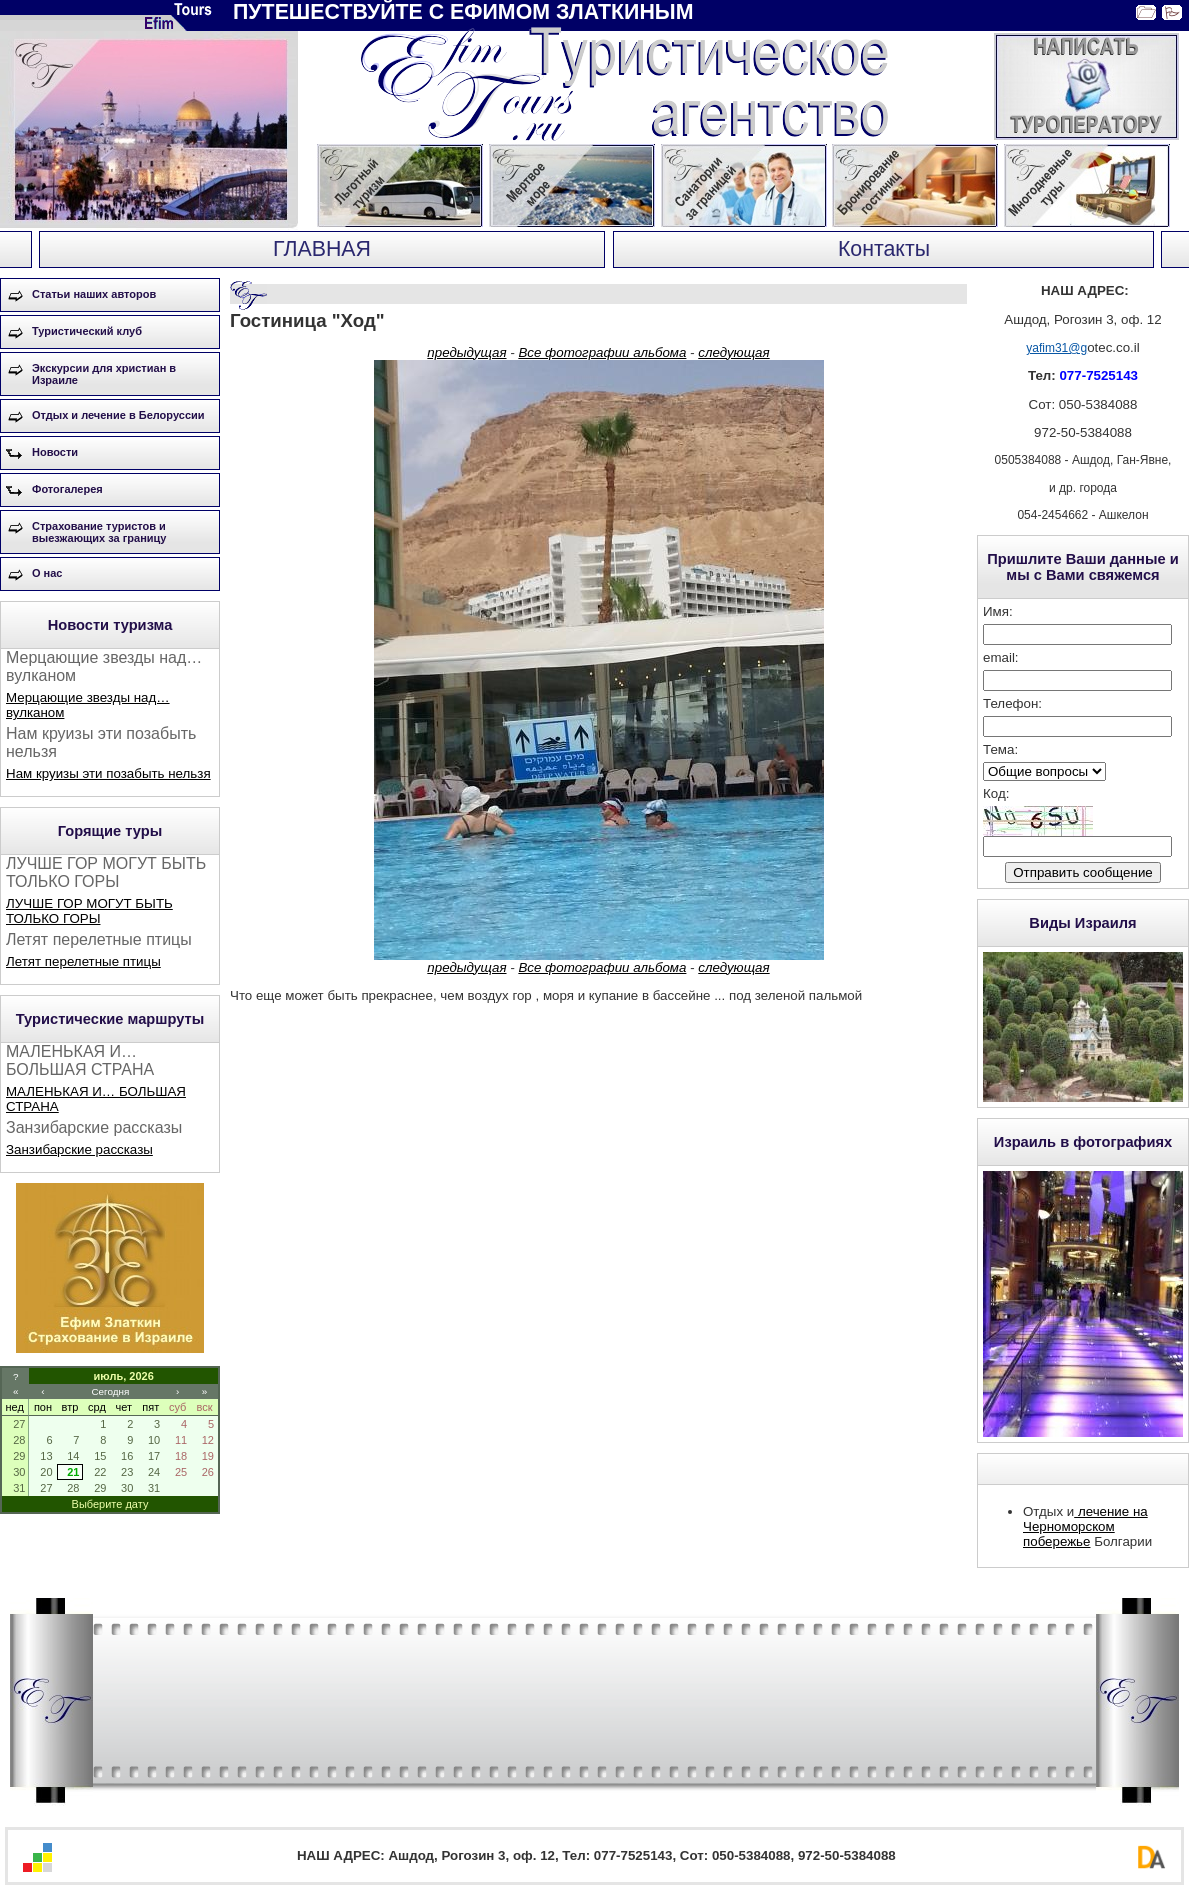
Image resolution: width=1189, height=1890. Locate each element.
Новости (55, 452)
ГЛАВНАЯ (322, 249)
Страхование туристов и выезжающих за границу (99, 532)
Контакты (884, 249)
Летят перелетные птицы (83, 961)
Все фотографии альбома (602, 352)
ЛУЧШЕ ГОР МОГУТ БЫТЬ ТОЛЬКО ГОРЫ (89, 911)
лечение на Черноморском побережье (1085, 1526)
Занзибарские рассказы (79, 1149)
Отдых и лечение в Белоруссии (118, 415)
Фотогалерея (67, 489)
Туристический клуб (87, 331)
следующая (733, 352)
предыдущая (466, 352)
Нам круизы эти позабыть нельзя (108, 773)
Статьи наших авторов (94, 294)
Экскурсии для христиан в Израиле (104, 374)
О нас (47, 573)
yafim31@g (1056, 348)
